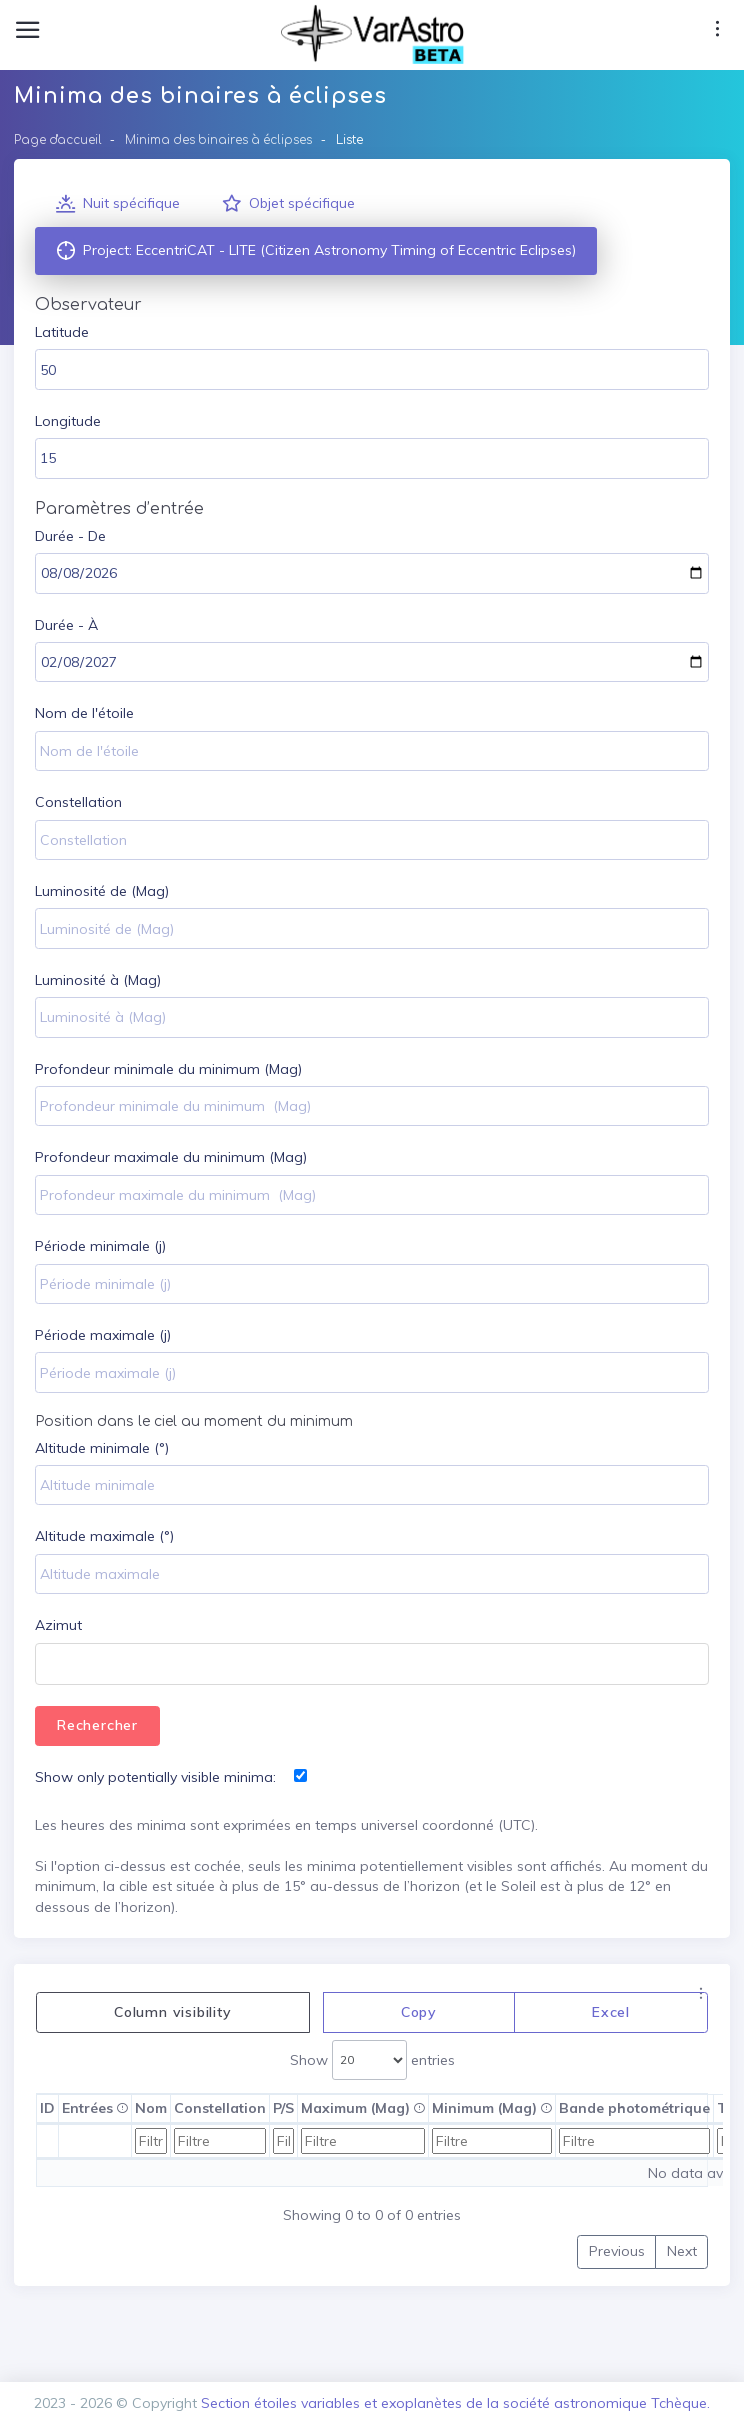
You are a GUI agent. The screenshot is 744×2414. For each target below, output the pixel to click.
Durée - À (66, 625)
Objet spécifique (288, 204)
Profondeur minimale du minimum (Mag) (168, 1069)
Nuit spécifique (118, 204)
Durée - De (70, 536)
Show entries (372, 2060)
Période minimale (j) (100, 1246)
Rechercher (97, 1725)
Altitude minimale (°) (102, 1448)
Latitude (62, 332)
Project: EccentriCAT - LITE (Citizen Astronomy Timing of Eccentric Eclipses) (316, 251)
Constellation (78, 802)
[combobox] (372, 1664)
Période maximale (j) (103, 1335)
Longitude (68, 421)
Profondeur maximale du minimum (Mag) (171, 1157)
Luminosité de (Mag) (102, 891)
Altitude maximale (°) (104, 1536)
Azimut (58, 1625)
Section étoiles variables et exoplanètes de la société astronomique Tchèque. (455, 2403)
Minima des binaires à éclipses (218, 140)
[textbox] (49, 1666)
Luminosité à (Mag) (98, 980)
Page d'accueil (58, 140)
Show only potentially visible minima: (155, 1777)
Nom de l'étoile (84, 713)
